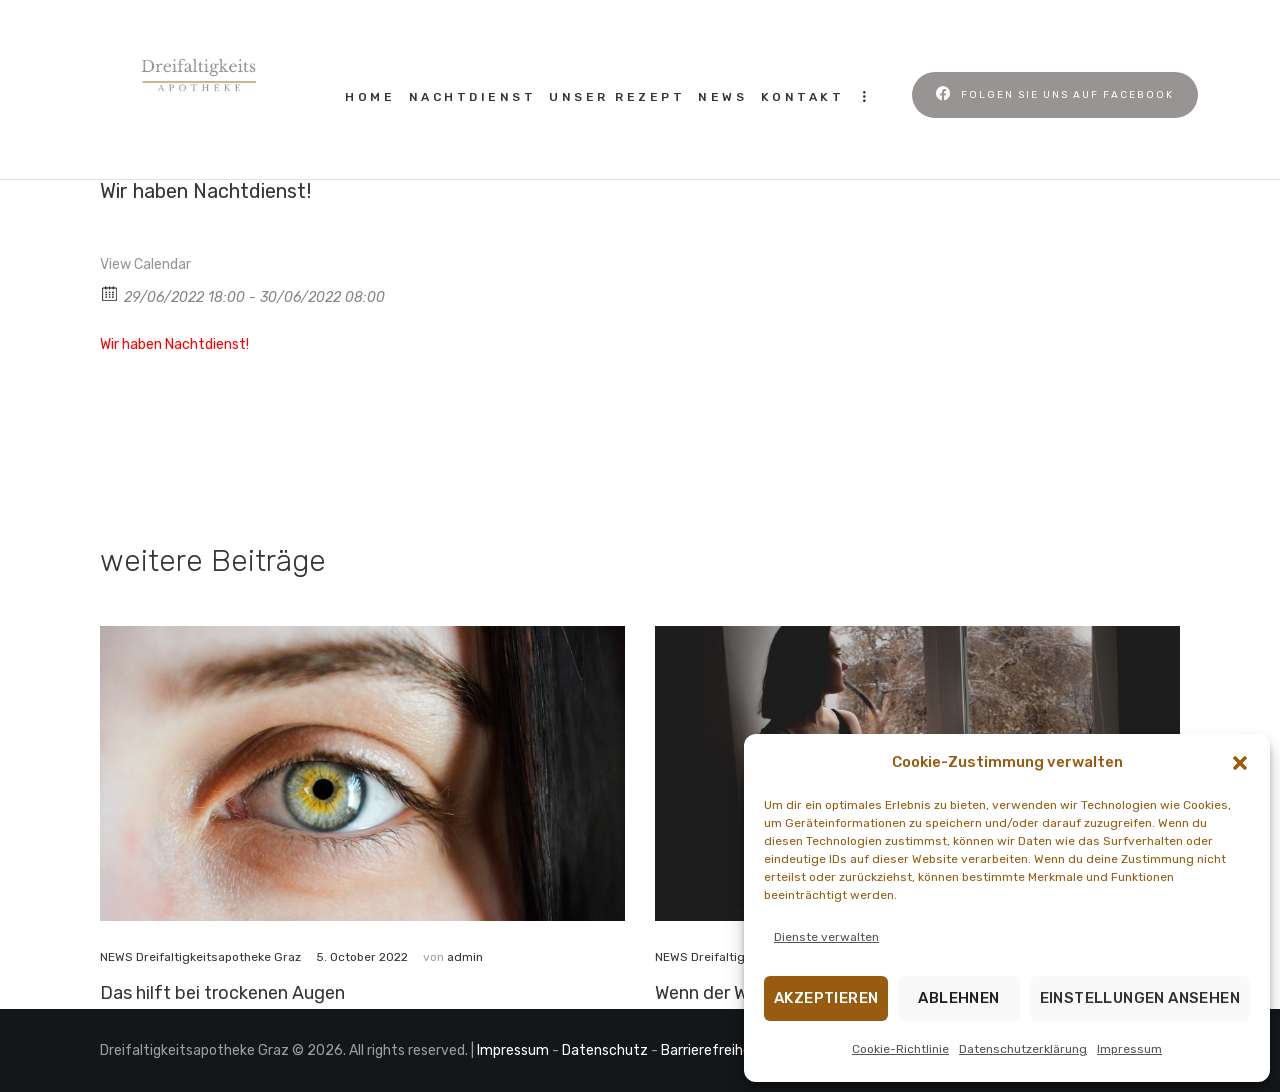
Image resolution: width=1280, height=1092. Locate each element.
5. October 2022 (362, 957)
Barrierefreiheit (711, 1050)
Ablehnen (958, 998)
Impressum (1129, 1049)
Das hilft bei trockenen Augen (222, 992)
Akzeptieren (826, 998)
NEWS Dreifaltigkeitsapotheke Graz (200, 957)
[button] (1240, 763)
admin (465, 957)
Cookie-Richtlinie (900, 1049)
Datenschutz (605, 1050)
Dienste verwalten (826, 937)
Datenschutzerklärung (1023, 1049)
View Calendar (145, 264)
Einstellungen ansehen (1140, 998)
